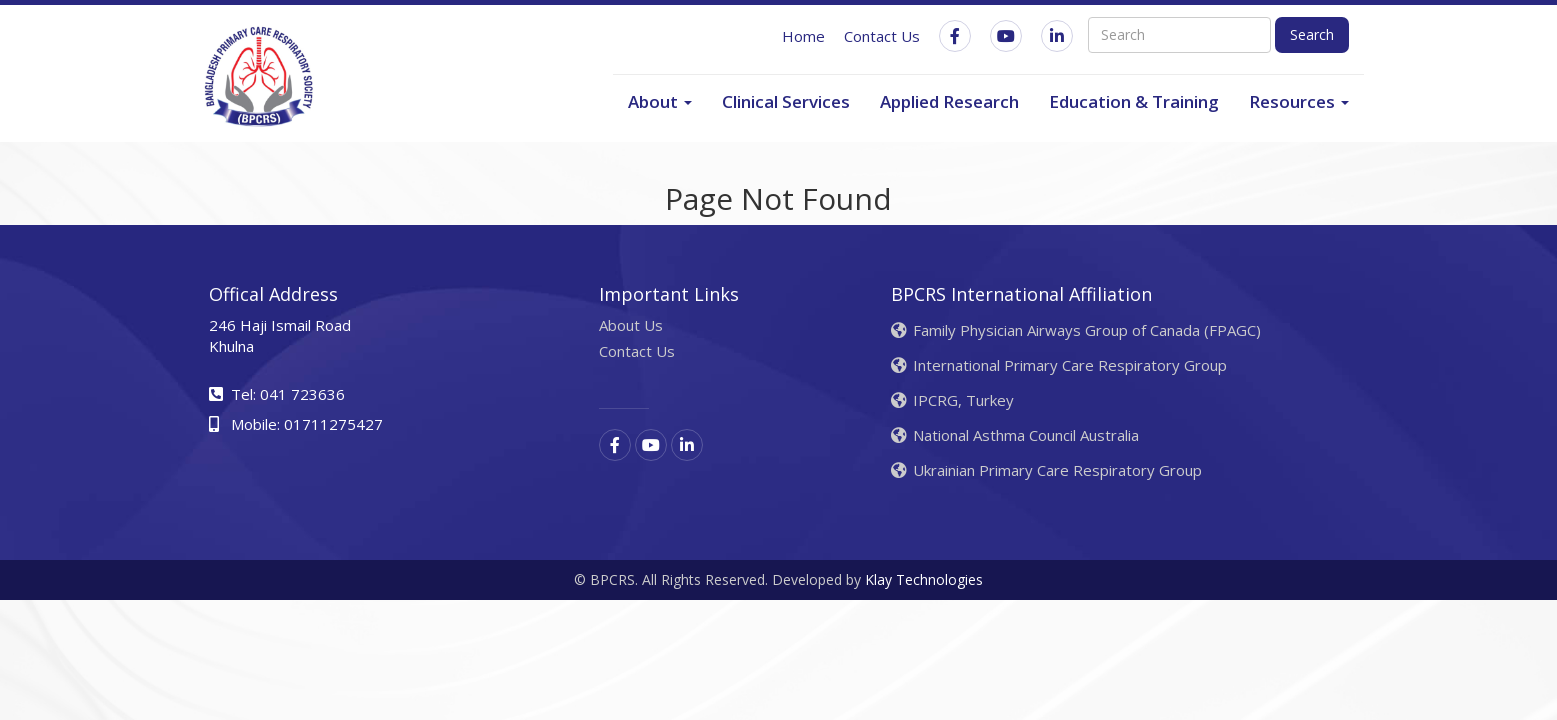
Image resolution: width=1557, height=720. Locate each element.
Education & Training (1134, 101)
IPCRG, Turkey (952, 400)
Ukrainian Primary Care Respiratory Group (1046, 470)
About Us (631, 325)
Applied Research (949, 101)
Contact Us (882, 36)
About (660, 101)
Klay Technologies (924, 579)
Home (803, 36)
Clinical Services (786, 101)
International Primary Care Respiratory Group (1059, 365)
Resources (1299, 101)
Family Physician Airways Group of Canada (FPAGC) (1076, 330)
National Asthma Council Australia (1015, 435)
